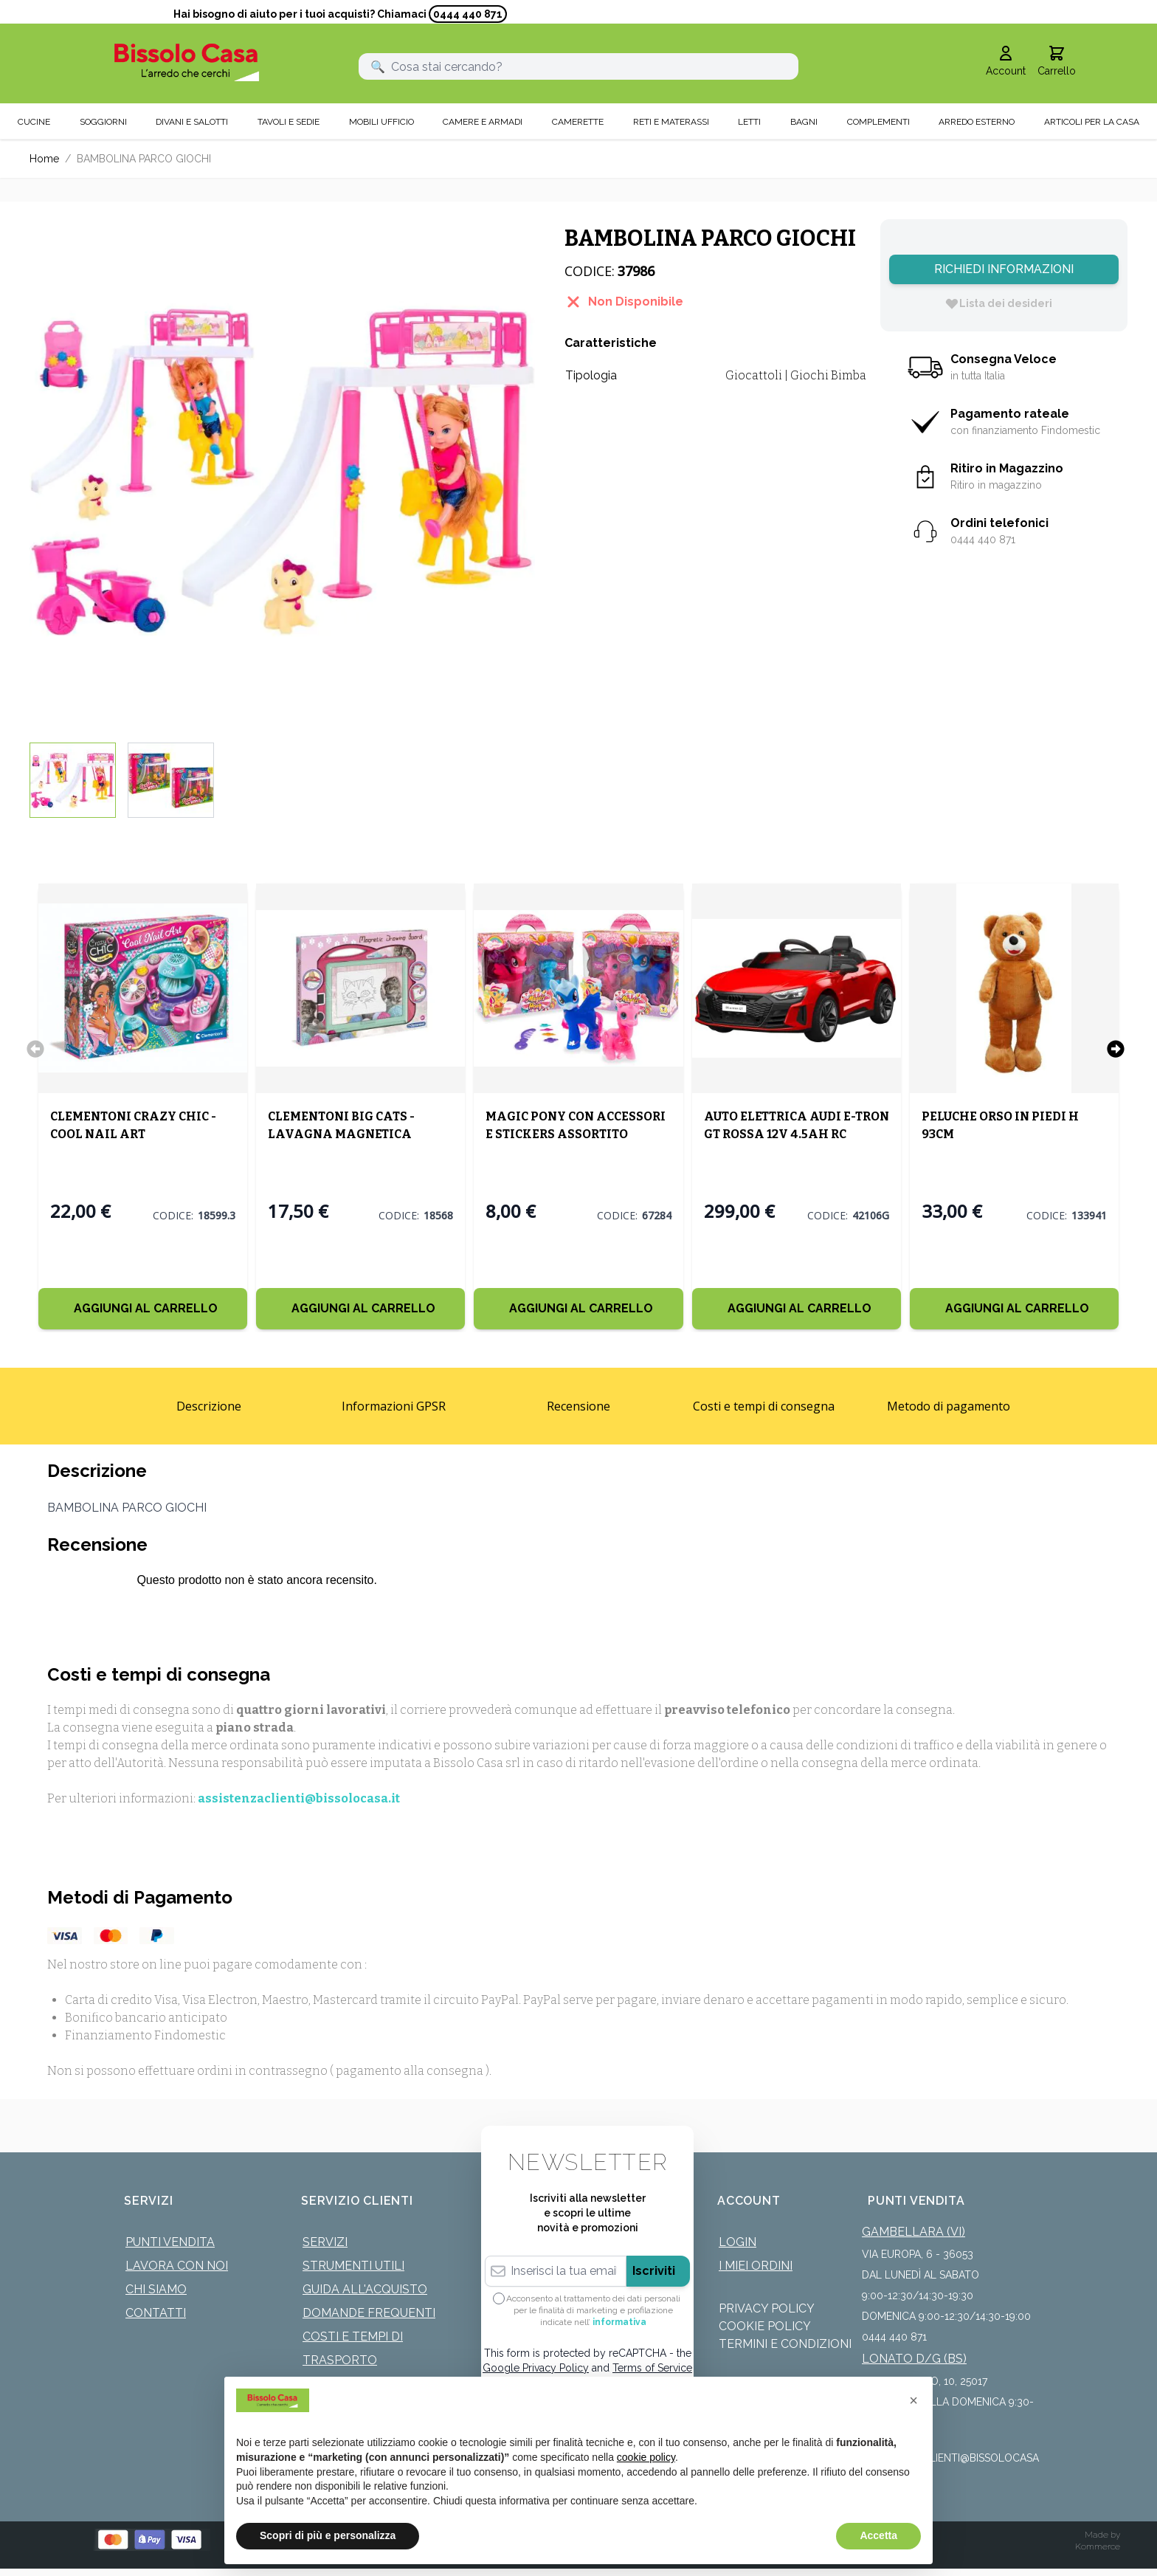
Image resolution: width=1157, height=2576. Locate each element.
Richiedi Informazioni (1004, 269)
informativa (619, 2322)
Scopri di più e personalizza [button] (328, 2535)
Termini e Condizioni (785, 2344)
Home (44, 159)
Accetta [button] (878, 2535)
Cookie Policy (765, 2326)
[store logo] (187, 62)
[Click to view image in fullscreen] (282, 472)
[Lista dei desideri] (998, 303)
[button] (913, 2400)
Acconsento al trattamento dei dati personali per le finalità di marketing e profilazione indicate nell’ (593, 2310)
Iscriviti (653, 2271)
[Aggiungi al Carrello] (142, 1308)
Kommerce (1097, 2546)
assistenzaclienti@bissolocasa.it (299, 1798)
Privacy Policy (767, 2308)
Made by (1102, 2534)
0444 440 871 (467, 14)
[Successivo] (1116, 1049)
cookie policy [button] (646, 2457)
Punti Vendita (170, 2242)
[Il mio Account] (1006, 62)
